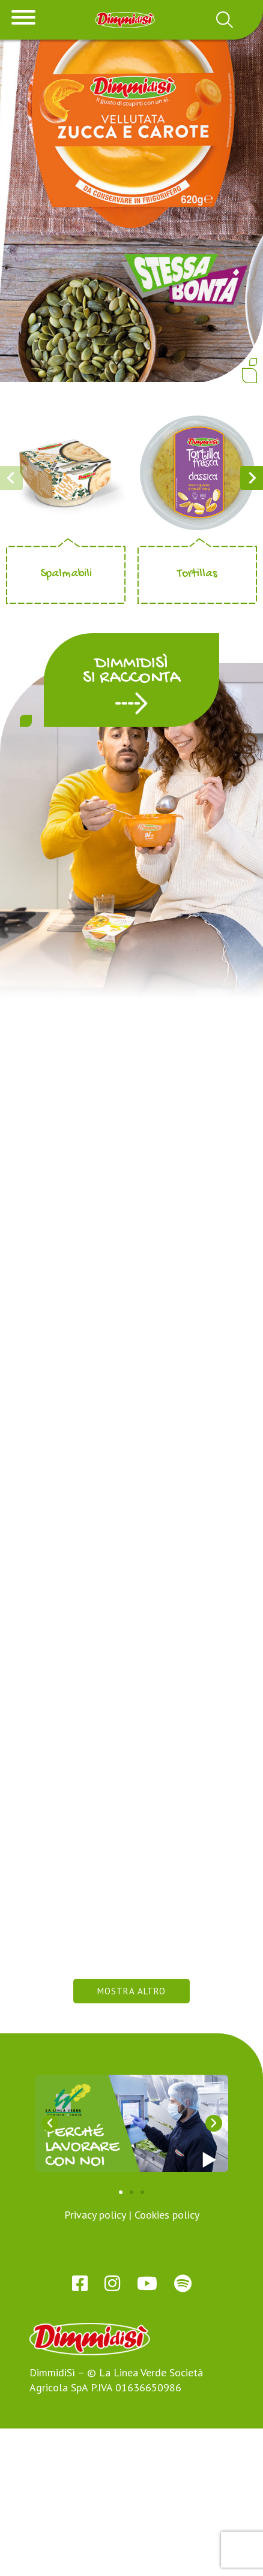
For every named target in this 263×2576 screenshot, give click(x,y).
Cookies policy (167, 2362)
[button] (131, 736)
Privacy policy (94, 2362)
